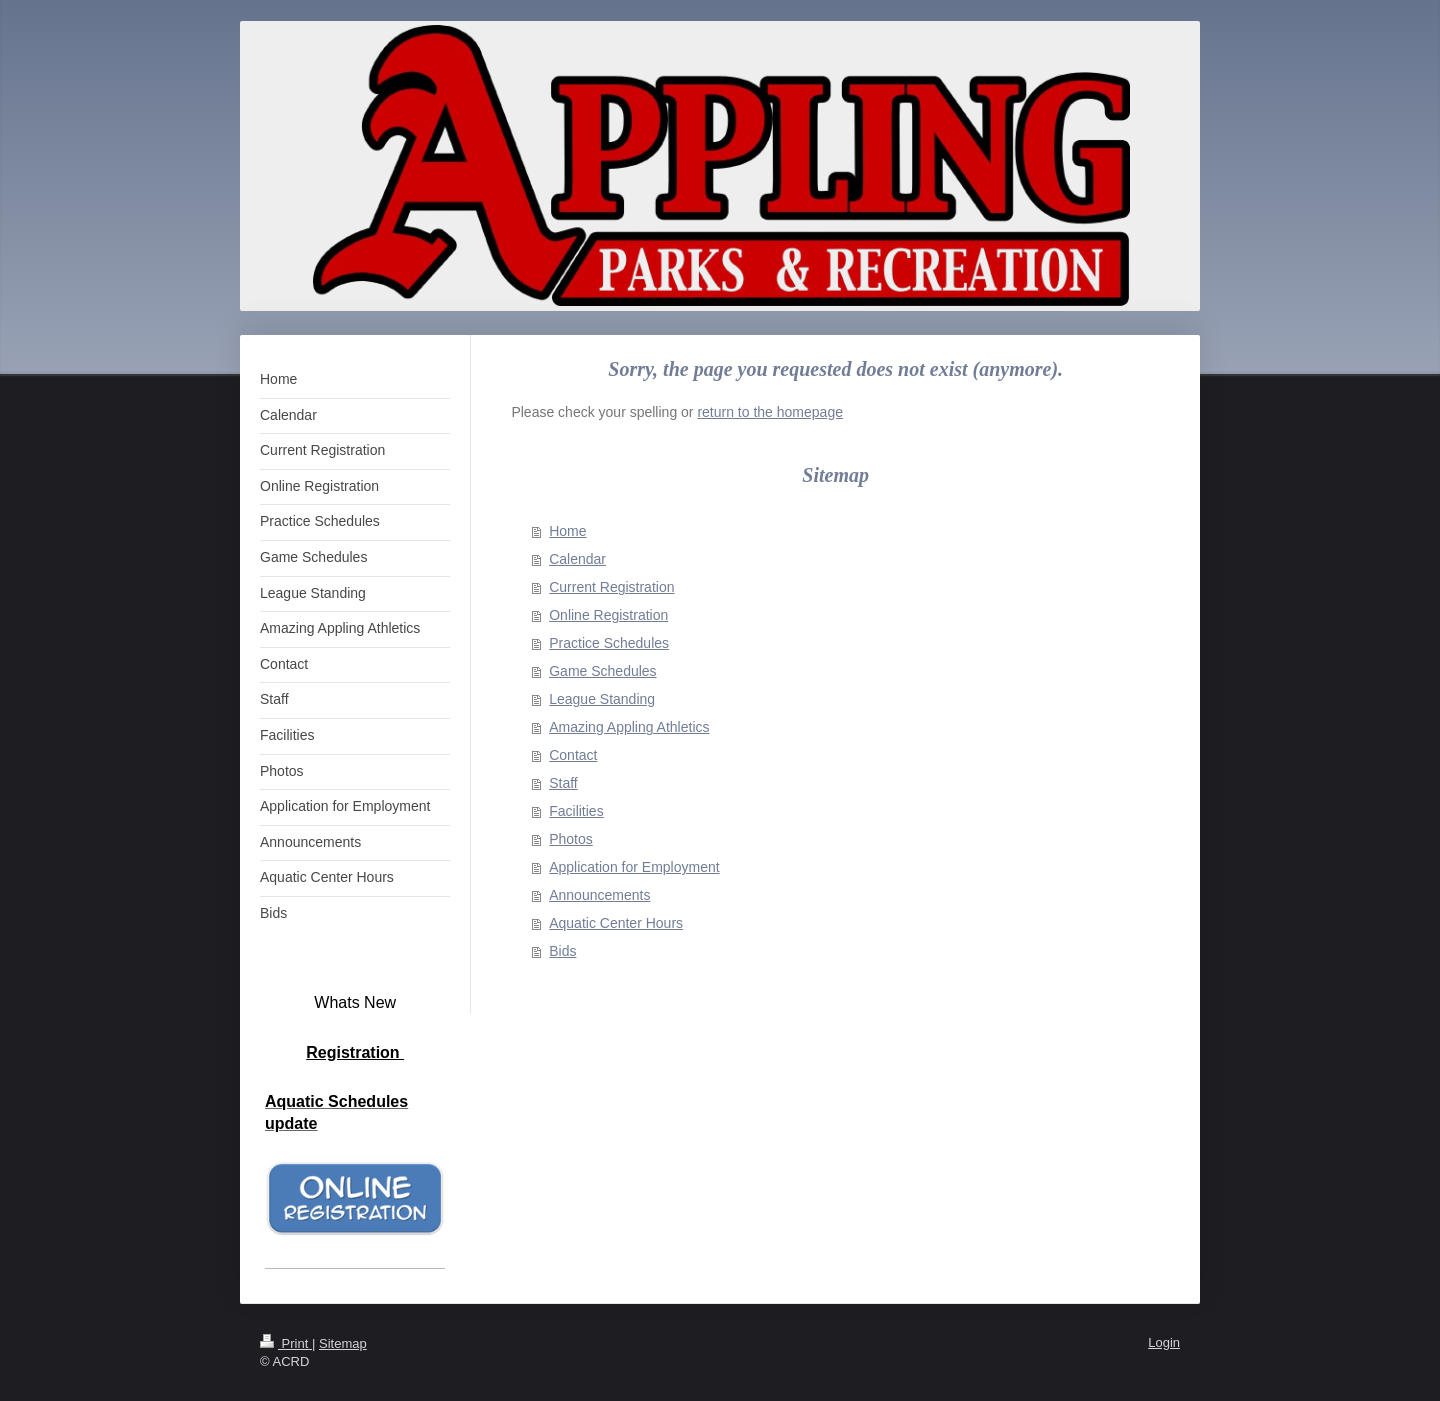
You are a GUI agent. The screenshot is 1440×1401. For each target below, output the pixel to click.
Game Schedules (602, 671)
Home (567, 531)
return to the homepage (770, 412)
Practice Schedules (609, 643)
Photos (571, 839)
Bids (562, 951)
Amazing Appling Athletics (629, 727)
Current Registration (611, 587)
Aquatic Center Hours (616, 923)
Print (286, 1343)
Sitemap (343, 1343)
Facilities (576, 811)
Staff (563, 783)
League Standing (602, 699)
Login (1164, 1342)
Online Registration (608, 615)
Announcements (599, 895)
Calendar (577, 559)
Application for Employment (634, 867)
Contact (573, 755)
